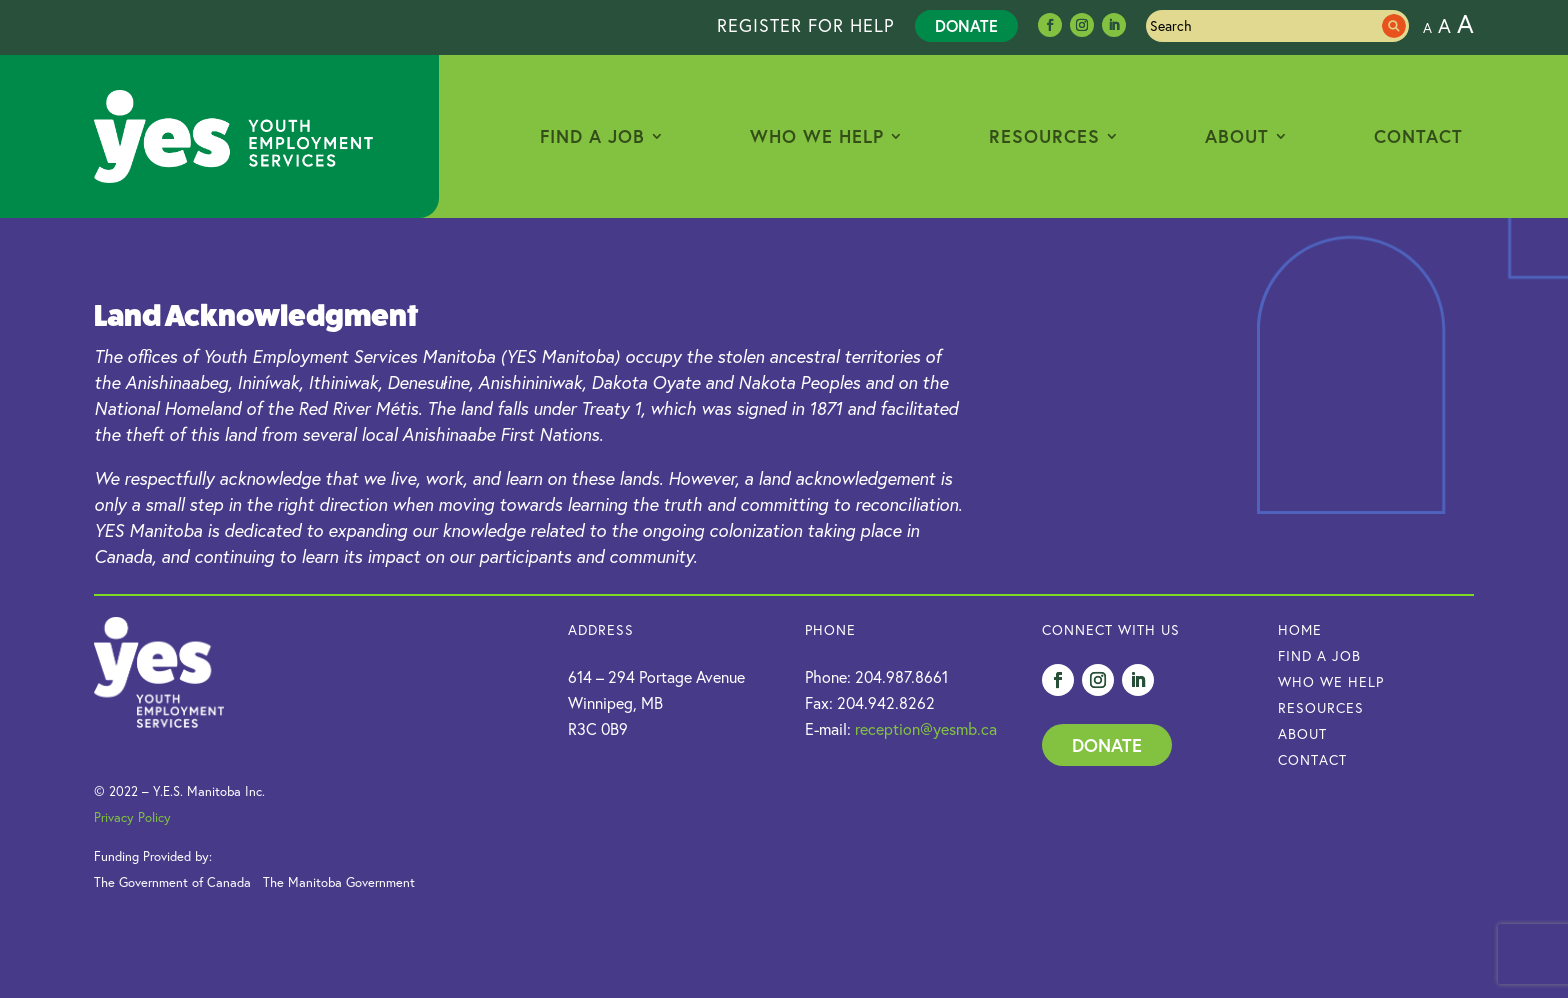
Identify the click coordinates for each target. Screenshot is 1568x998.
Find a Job (592, 136)
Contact (1418, 136)
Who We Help (817, 136)
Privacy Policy (132, 817)
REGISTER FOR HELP (806, 25)
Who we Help (1331, 682)
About (1237, 136)
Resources (1044, 136)
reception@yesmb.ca (926, 729)
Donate (966, 25)
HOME (1300, 630)
